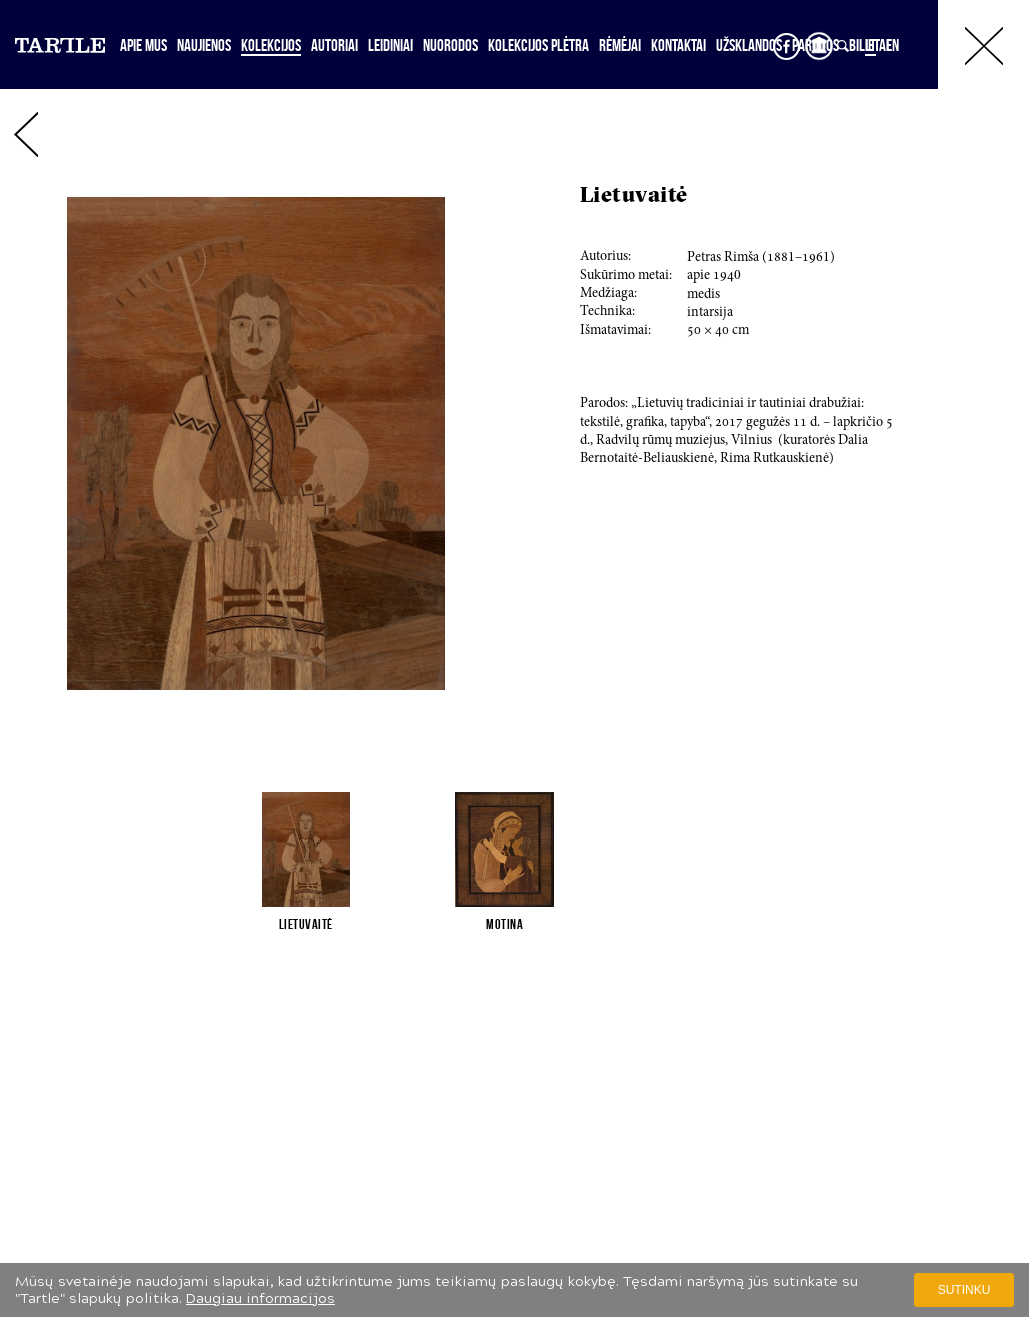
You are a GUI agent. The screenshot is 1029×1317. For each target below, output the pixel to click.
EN (892, 45)
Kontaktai (678, 45)
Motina (504, 924)
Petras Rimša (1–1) (761, 258)
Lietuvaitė (306, 924)
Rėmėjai (620, 45)
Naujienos (204, 45)
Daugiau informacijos (260, 1298)
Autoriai (334, 45)
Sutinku (964, 1290)
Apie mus (143, 45)
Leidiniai (390, 45)
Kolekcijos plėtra (538, 45)
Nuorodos (450, 45)
